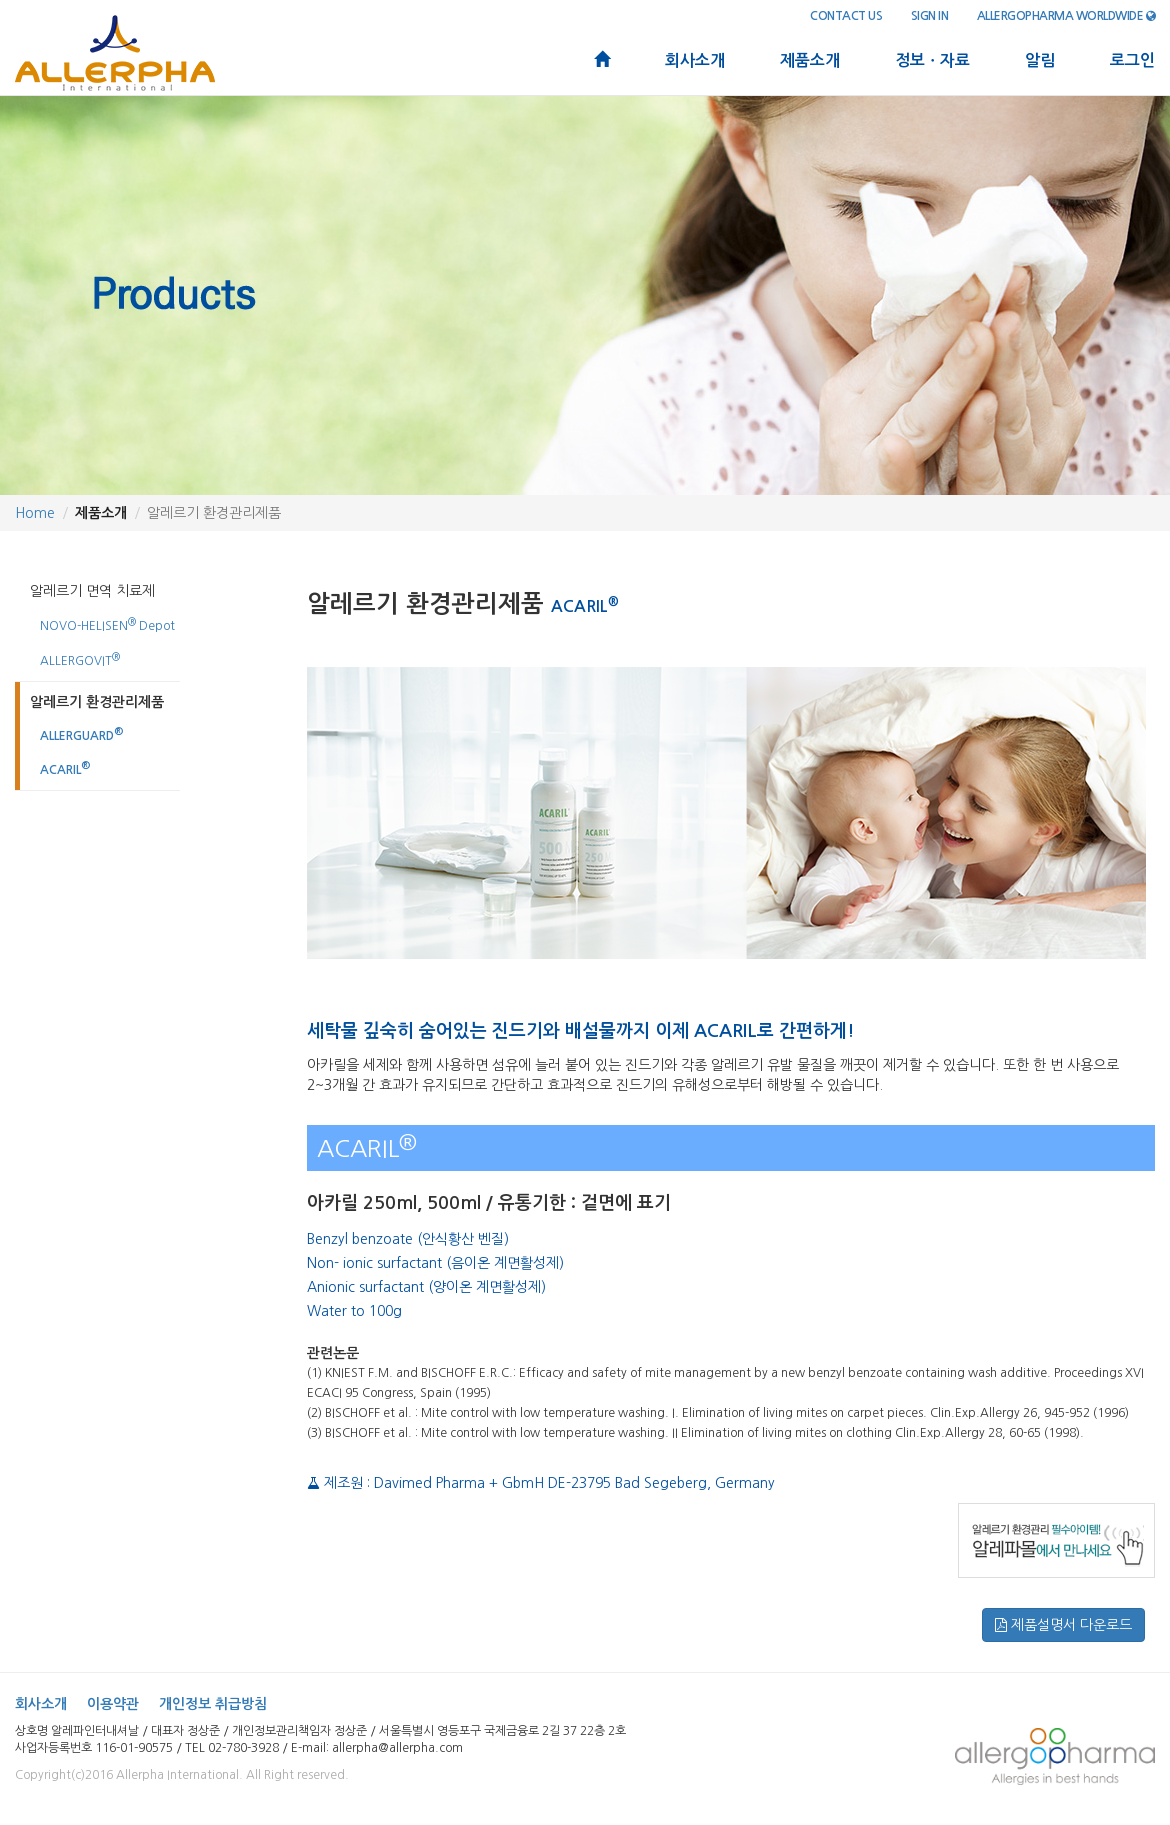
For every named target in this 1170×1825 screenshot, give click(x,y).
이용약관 (113, 1704)
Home (35, 513)
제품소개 (810, 60)
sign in (930, 16)
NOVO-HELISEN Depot (107, 624)
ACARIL (65, 768)
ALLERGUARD (81, 734)
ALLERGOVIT (80, 659)
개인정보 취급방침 (213, 1704)
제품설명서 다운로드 (1063, 1625)
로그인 (1132, 60)
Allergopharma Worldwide (1066, 16)
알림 (1040, 60)
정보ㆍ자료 (932, 60)
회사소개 (695, 60)
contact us (846, 16)
